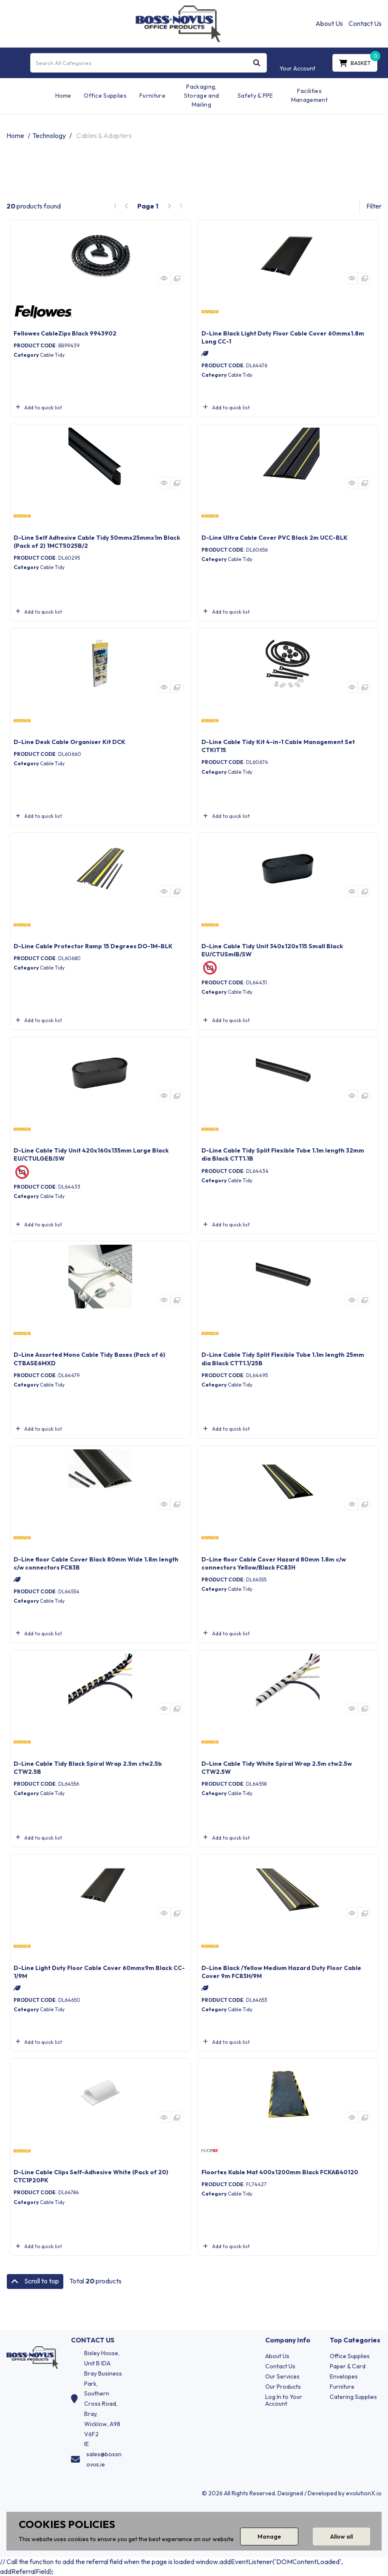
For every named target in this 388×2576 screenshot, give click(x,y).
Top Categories (355, 2340)
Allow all (341, 2536)
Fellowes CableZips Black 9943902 (65, 333)
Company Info (287, 2340)
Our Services (282, 2376)
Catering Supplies (353, 2397)
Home (63, 95)
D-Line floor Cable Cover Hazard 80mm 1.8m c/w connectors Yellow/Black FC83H (273, 1563)
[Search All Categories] (148, 63)
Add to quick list (38, 407)
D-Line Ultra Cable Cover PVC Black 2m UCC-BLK (274, 537)
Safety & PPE (255, 95)
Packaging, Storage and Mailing (201, 95)
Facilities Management (309, 95)
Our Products (283, 2386)
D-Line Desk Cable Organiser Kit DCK (69, 742)
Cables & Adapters (104, 135)
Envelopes (344, 2376)
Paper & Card (347, 2366)
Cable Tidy (52, 355)
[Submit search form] (257, 62)
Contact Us (365, 23)
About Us (329, 23)
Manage (269, 2536)
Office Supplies (105, 95)
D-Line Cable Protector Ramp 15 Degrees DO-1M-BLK (93, 946)
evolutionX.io (364, 2493)
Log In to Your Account (283, 2400)
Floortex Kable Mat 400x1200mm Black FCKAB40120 (279, 2172)
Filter (374, 206)
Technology (49, 135)
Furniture (152, 95)
